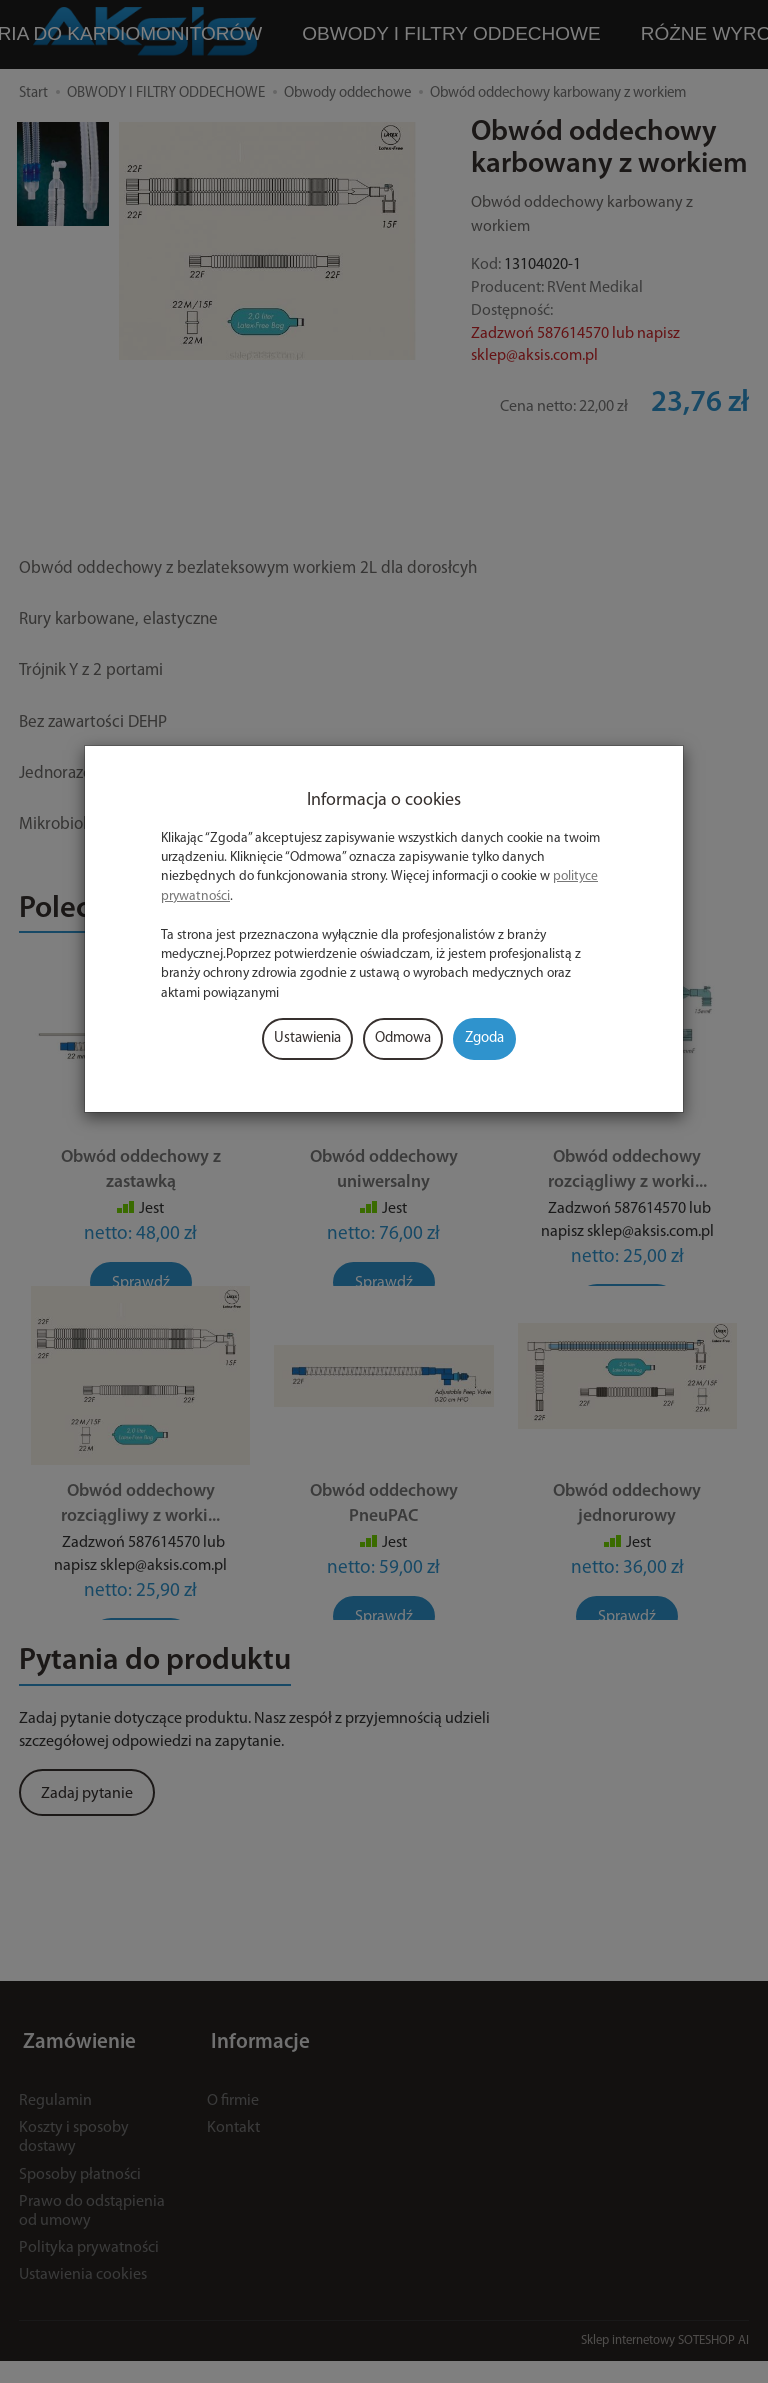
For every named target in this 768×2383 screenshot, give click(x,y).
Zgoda (484, 1038)
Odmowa (403, 1038)
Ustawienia (307, 1038)
